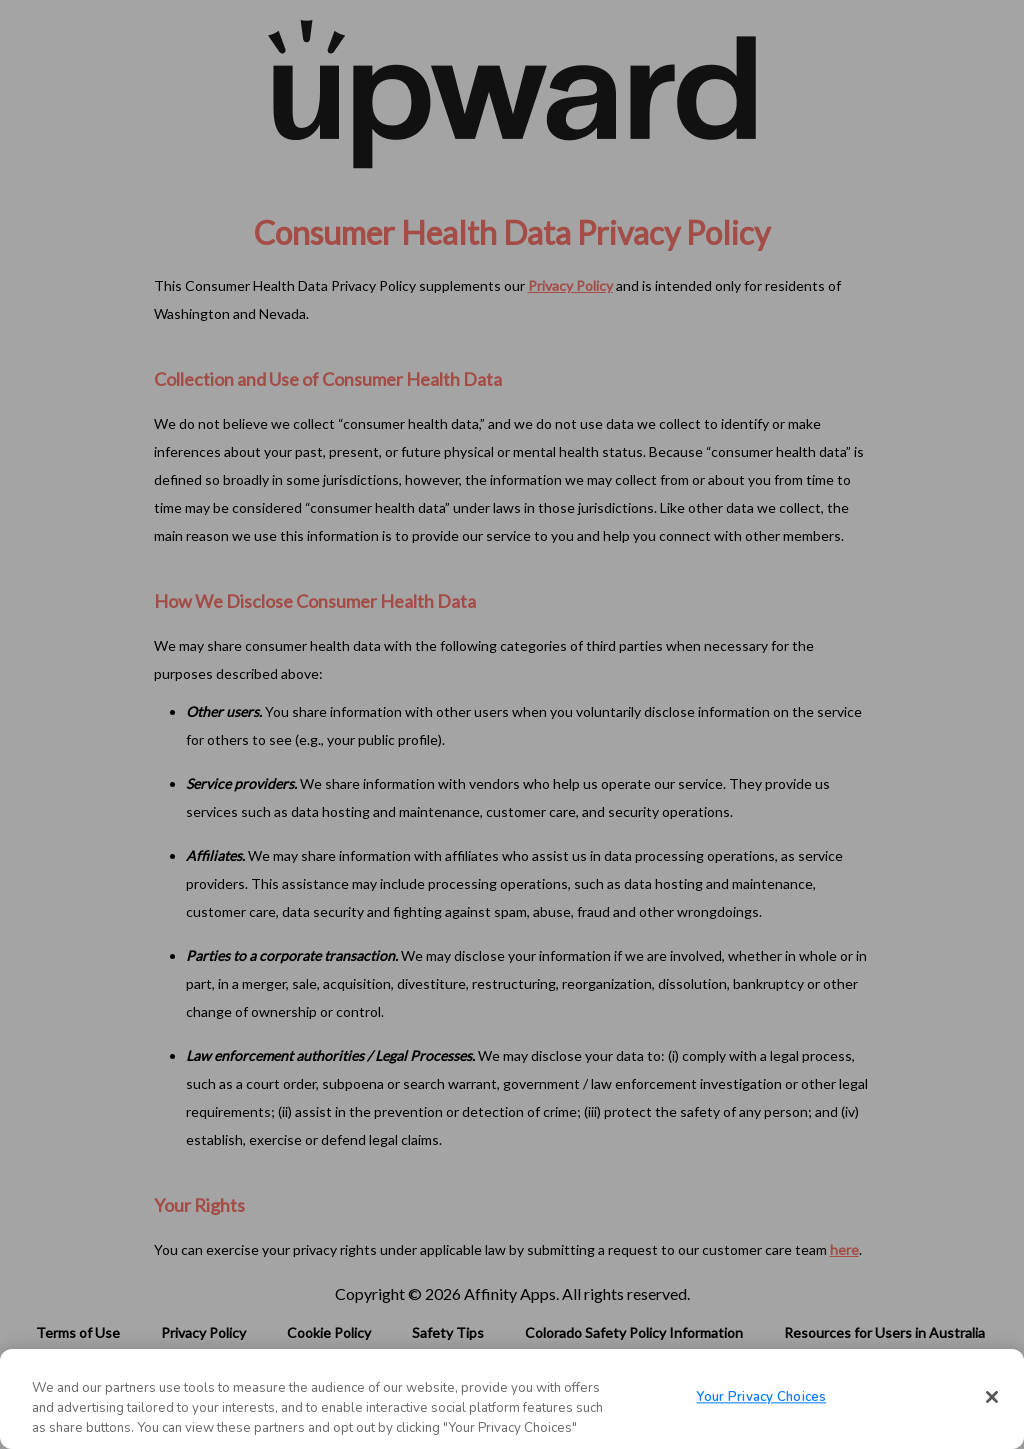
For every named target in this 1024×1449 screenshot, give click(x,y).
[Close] (992, 1397)
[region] (512, 1399)
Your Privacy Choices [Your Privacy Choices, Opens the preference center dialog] (761, 1398)
